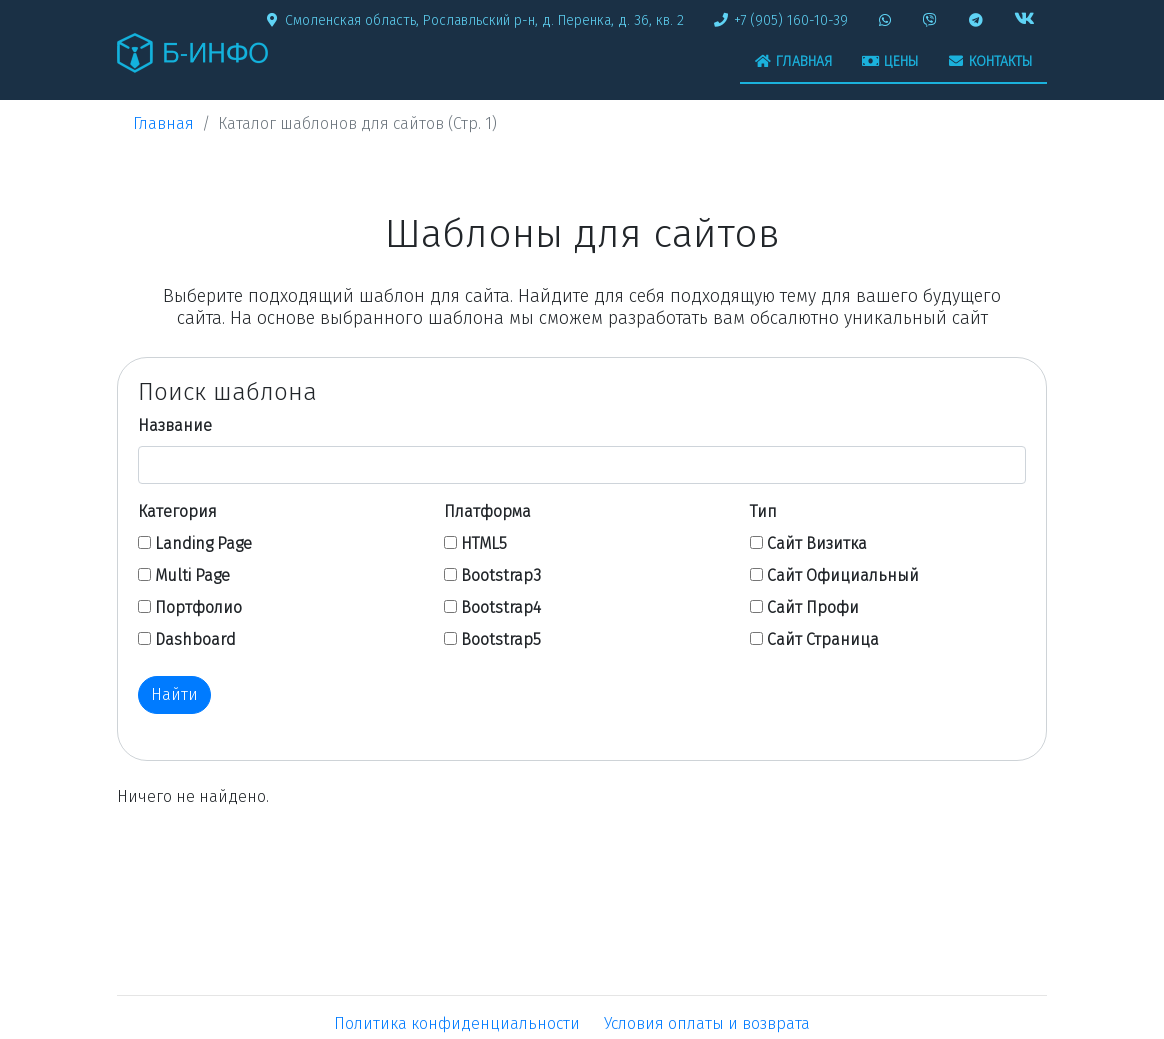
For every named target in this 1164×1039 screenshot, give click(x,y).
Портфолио (198, 607)
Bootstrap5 (501, 639)
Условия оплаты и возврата (707, 1023)
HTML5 (484, 543)
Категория (177, 511)
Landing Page (203, 543)
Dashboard (195, 639)
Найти (174, 694)
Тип (763, 511)
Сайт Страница (823, 639)
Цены (890, 61)
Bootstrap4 (501, 607)
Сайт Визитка (817, 543)
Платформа (487, 511)
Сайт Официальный (843, 575)
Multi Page (192, 575)
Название (175, 425)
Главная (794, 61)
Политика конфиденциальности (457, 1023)
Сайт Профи (813, 607)
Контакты (990, 61)
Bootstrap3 (501, 575)
